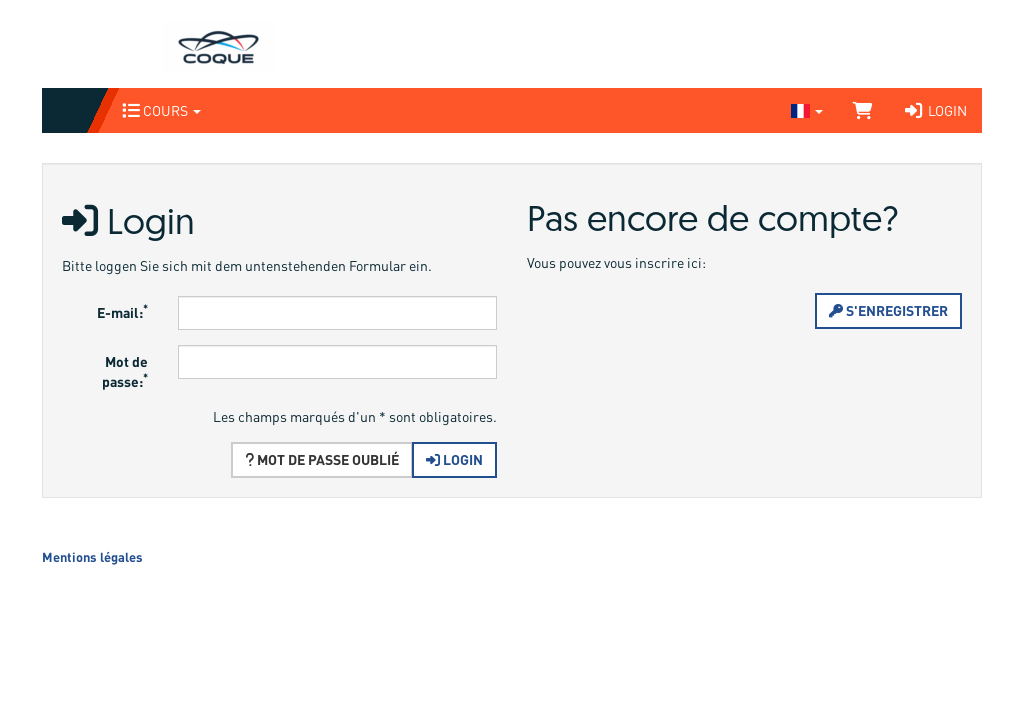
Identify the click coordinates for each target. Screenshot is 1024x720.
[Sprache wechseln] (807, 110)
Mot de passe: (125, 371)
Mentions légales (92, 557)
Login (935, 110)
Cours (161, 110)
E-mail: (122, 310)
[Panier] (863, 110)
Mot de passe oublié (322, 459)
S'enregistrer (888, 310)
